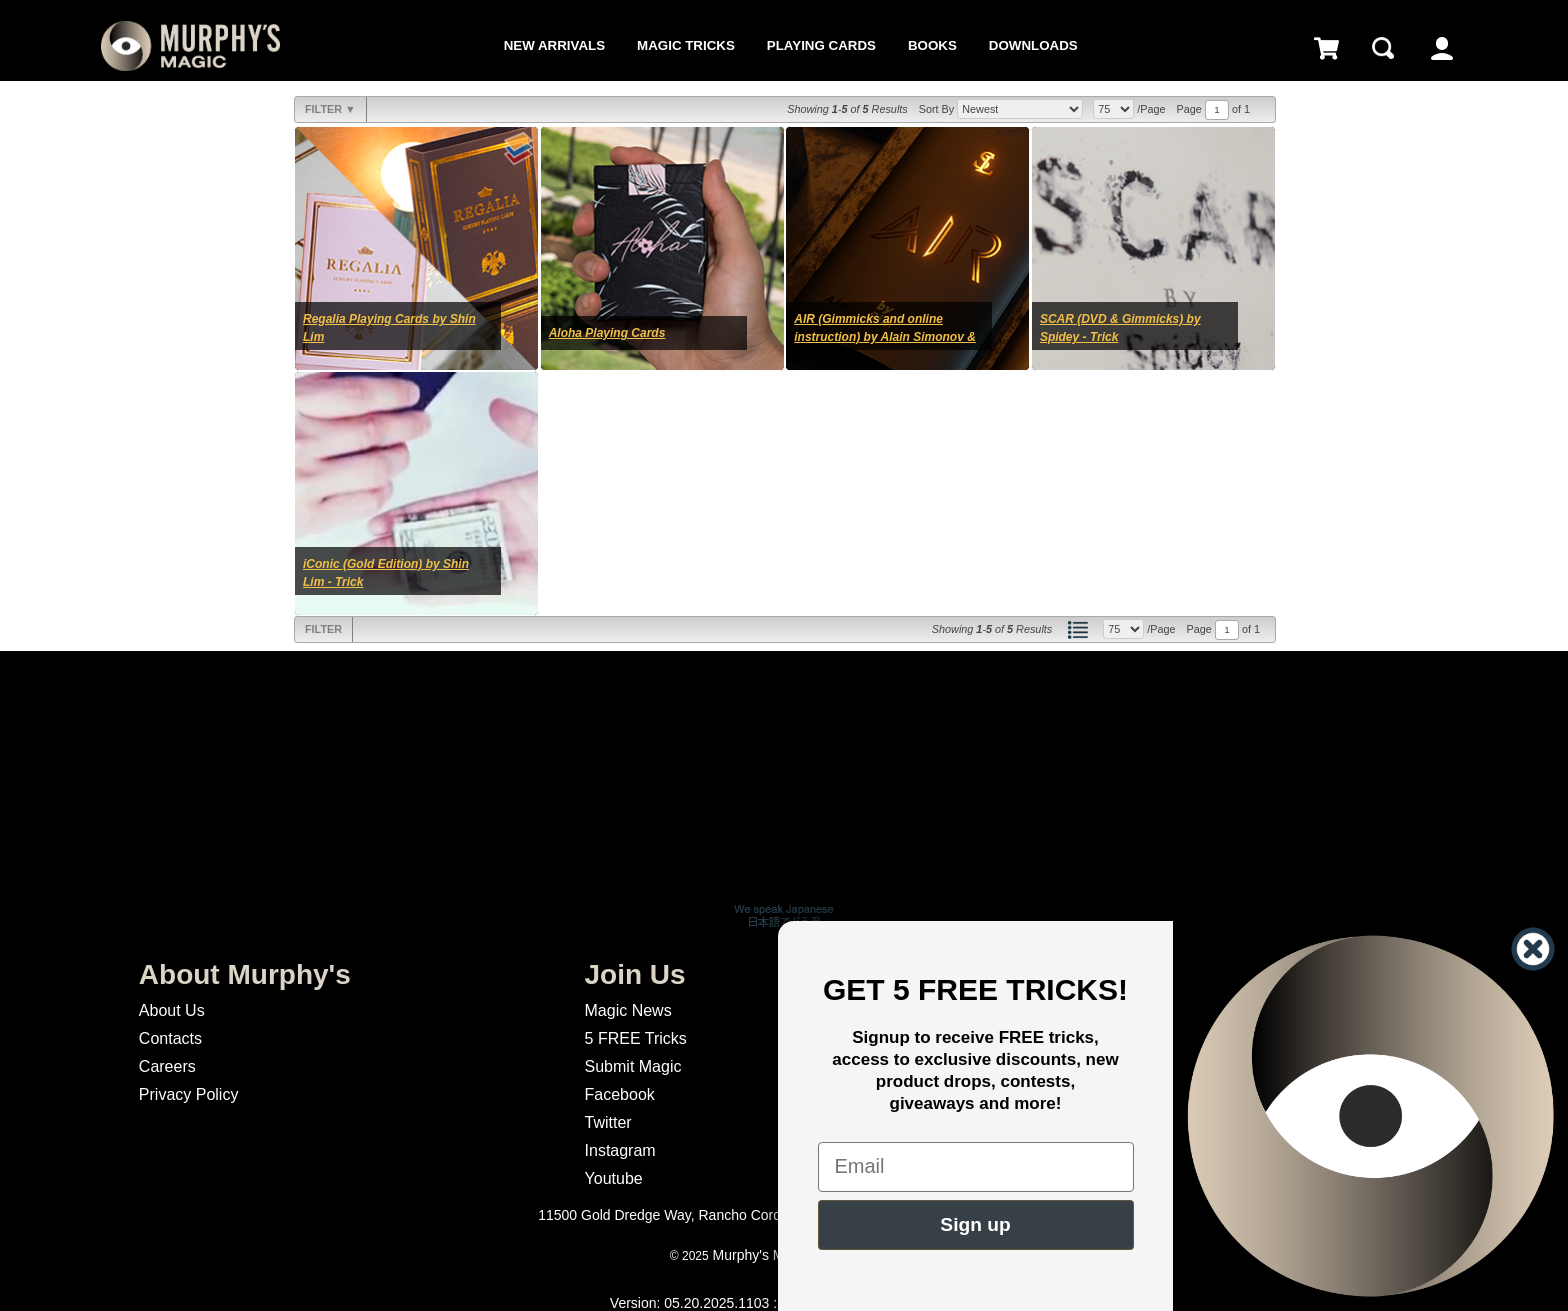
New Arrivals (554, 45)
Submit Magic (633, 1066)
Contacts (170, 1038)
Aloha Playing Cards (607, 333)
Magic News (628, 1010)
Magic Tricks (686, 45)
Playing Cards (821, 45)
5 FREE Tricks (636, 1038)
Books (932, 45)
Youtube (614, 1178)
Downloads (1033, 45)
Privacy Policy (189, 1094)
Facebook (620, 1094)
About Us (172, 1010)
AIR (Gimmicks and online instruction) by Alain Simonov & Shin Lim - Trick (885, 337)
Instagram (620, 1150)
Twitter (608, 1122)
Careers (167, 1066)
